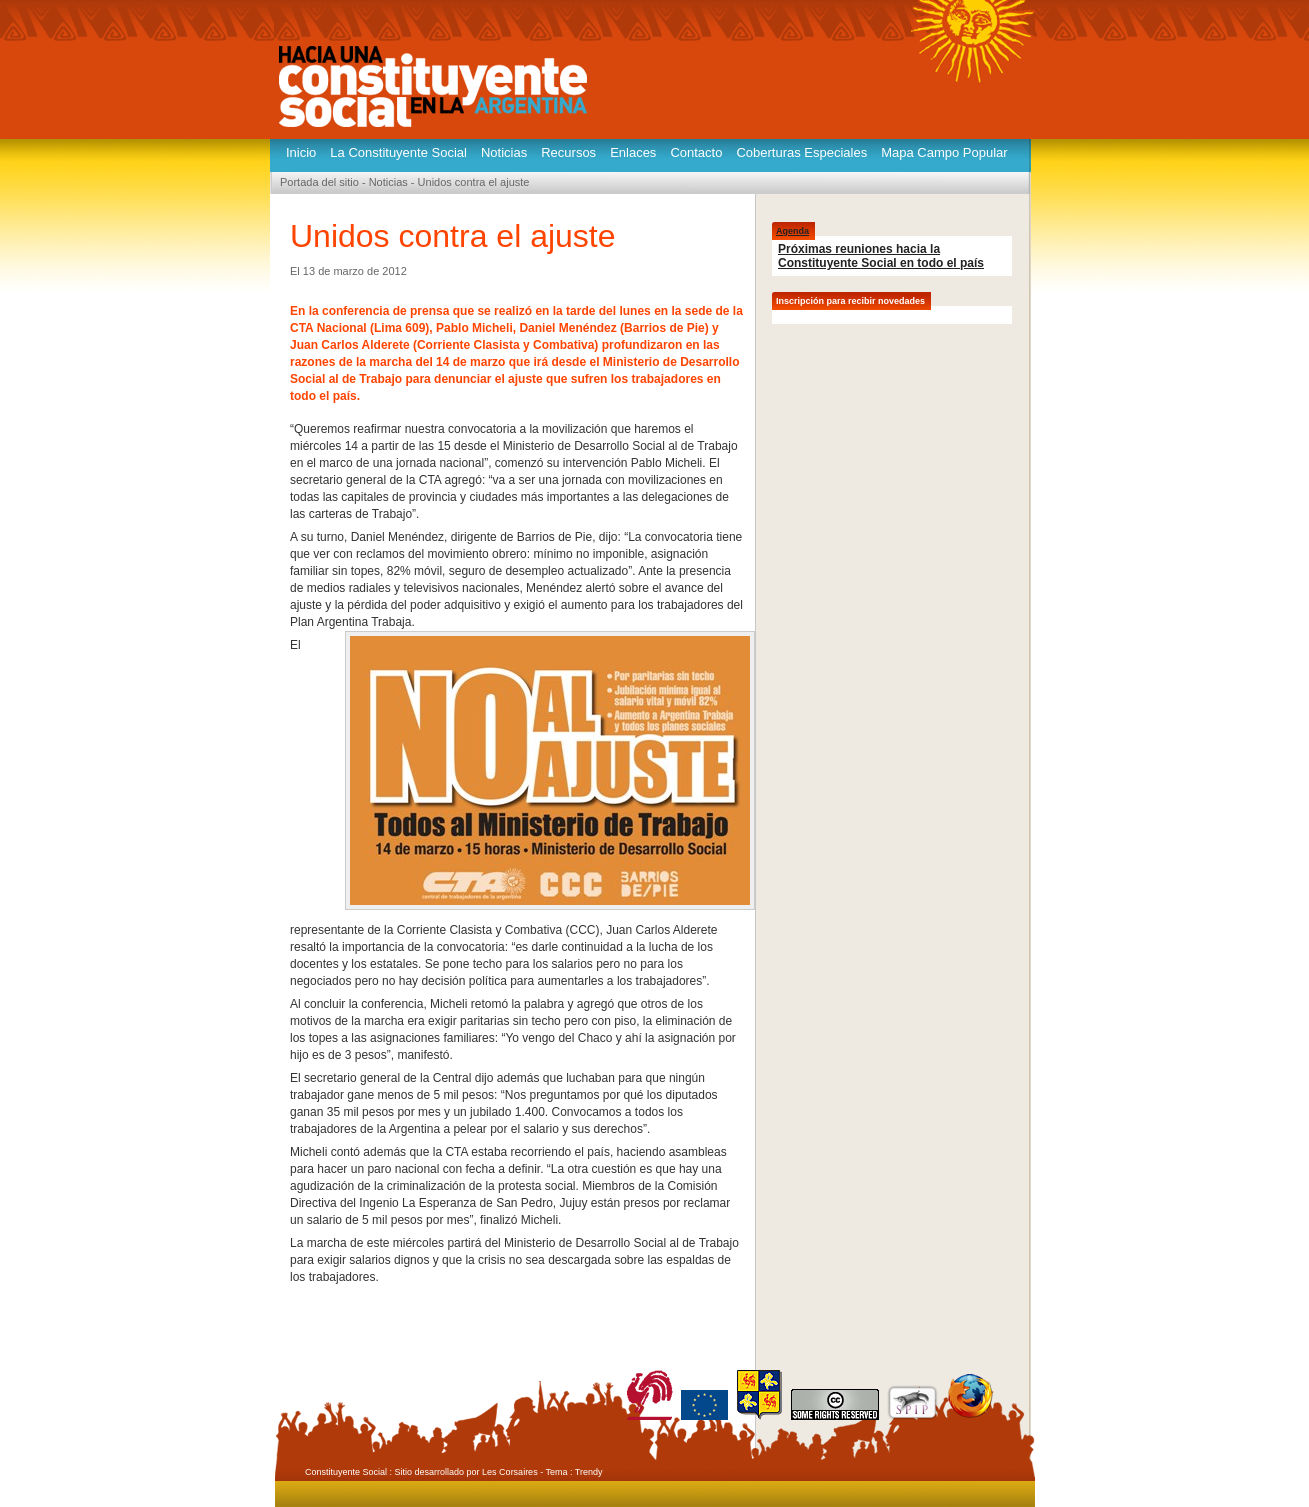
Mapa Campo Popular (944, 152)
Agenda (792, 231)
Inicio (301, 152)
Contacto (696, 152)
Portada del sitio (319, 182)
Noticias (504, 152)
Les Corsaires (510, 1472)
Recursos (568, 152)
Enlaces (633, 152)
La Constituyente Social (398, 152)
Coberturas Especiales (801, 152)
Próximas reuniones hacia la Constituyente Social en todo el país (881, 256)
